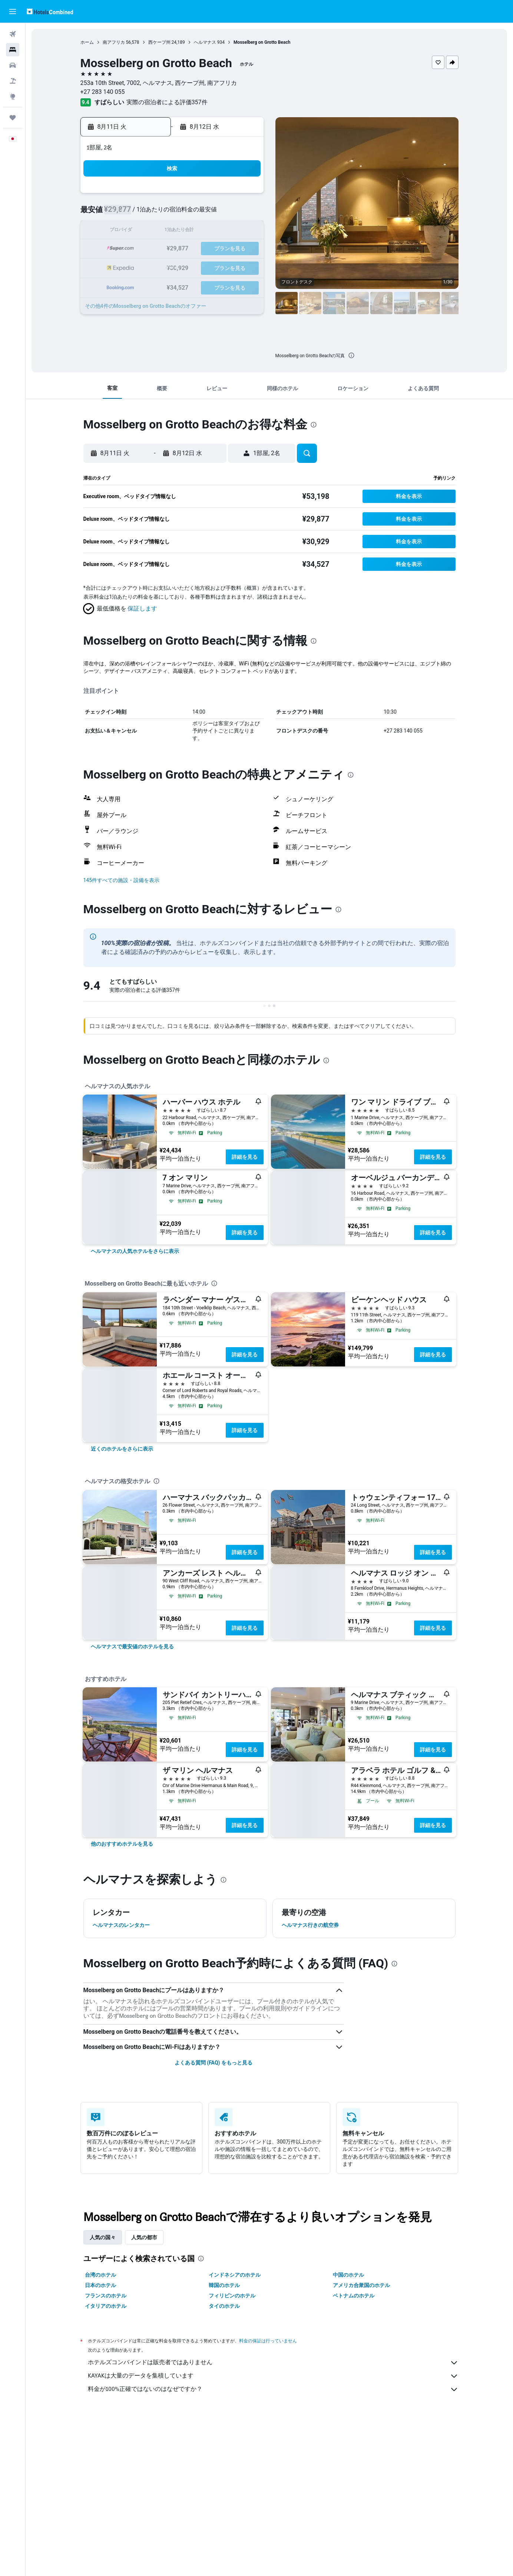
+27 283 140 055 (102, 91)
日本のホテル (100, 2285)
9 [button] (137, 231)
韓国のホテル (224, 2285)
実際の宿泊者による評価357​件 (167, 102)
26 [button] (191, 266)
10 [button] (155, 231)
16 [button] (137, 249)
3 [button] (155, 213)
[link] (135, 1251)
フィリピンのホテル (232, 2296)
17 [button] (155, 249)
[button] (12, 11)
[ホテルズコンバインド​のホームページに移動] (50, 11)
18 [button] (173, 249)
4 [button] (173, 213)
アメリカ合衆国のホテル (361, 2285)
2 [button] (137, 213)
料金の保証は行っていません (268, 2340)
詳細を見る (245, 1157)
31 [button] (155, 284)
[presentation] (351, 355)
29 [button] (244, 266)
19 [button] (191, 249)
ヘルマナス (205, 42)
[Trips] (12, 117)
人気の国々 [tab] (103, 2237)
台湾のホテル (100, 2275)
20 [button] (208, 249)
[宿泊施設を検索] (12, 49)
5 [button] (190, 213)
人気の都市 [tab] (144, 2237)
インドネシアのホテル (235, 2275)
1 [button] (244, 195)
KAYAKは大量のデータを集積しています (273, 2376)
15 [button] (244, 231)
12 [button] (191, 231)
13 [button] (208, 231)
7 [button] (226, 213)
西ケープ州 (159, 42)
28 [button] (226, 266)
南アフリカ (114, 42)
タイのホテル (224, 2306)
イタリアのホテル (105, 2306)
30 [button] (137, 284)
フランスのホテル (105, 2296)
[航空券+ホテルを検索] (12, 80)
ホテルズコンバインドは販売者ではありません (273, 2362)
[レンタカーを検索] (12, 65)
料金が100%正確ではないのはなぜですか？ (273, 2389)
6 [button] (208, 213)
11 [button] (173, 231)
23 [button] (137, 266)
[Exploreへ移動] (12, 96)
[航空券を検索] (12, 34)
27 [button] (208, 266)
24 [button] (155, 266)
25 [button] (173, 266)
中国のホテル (348, 2275)
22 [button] (244, 249)
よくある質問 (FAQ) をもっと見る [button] (213, 2063)
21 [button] (226, 249)
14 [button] (226, 231)
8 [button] (244, 213)
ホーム (87, 42)
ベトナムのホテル (353, 2296)
